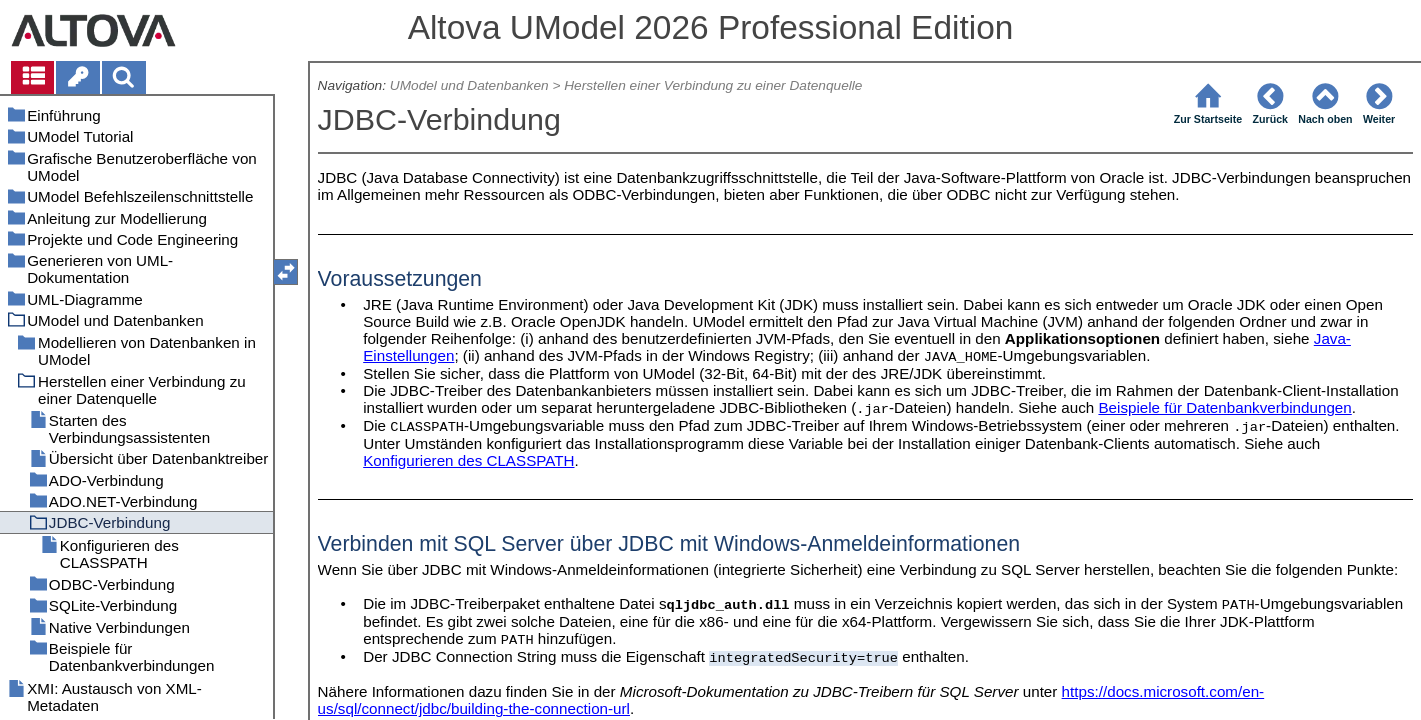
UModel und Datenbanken (469, 85)
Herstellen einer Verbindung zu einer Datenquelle (713, 85)
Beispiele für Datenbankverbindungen (1224, 407)
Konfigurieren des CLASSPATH (468, 460)
